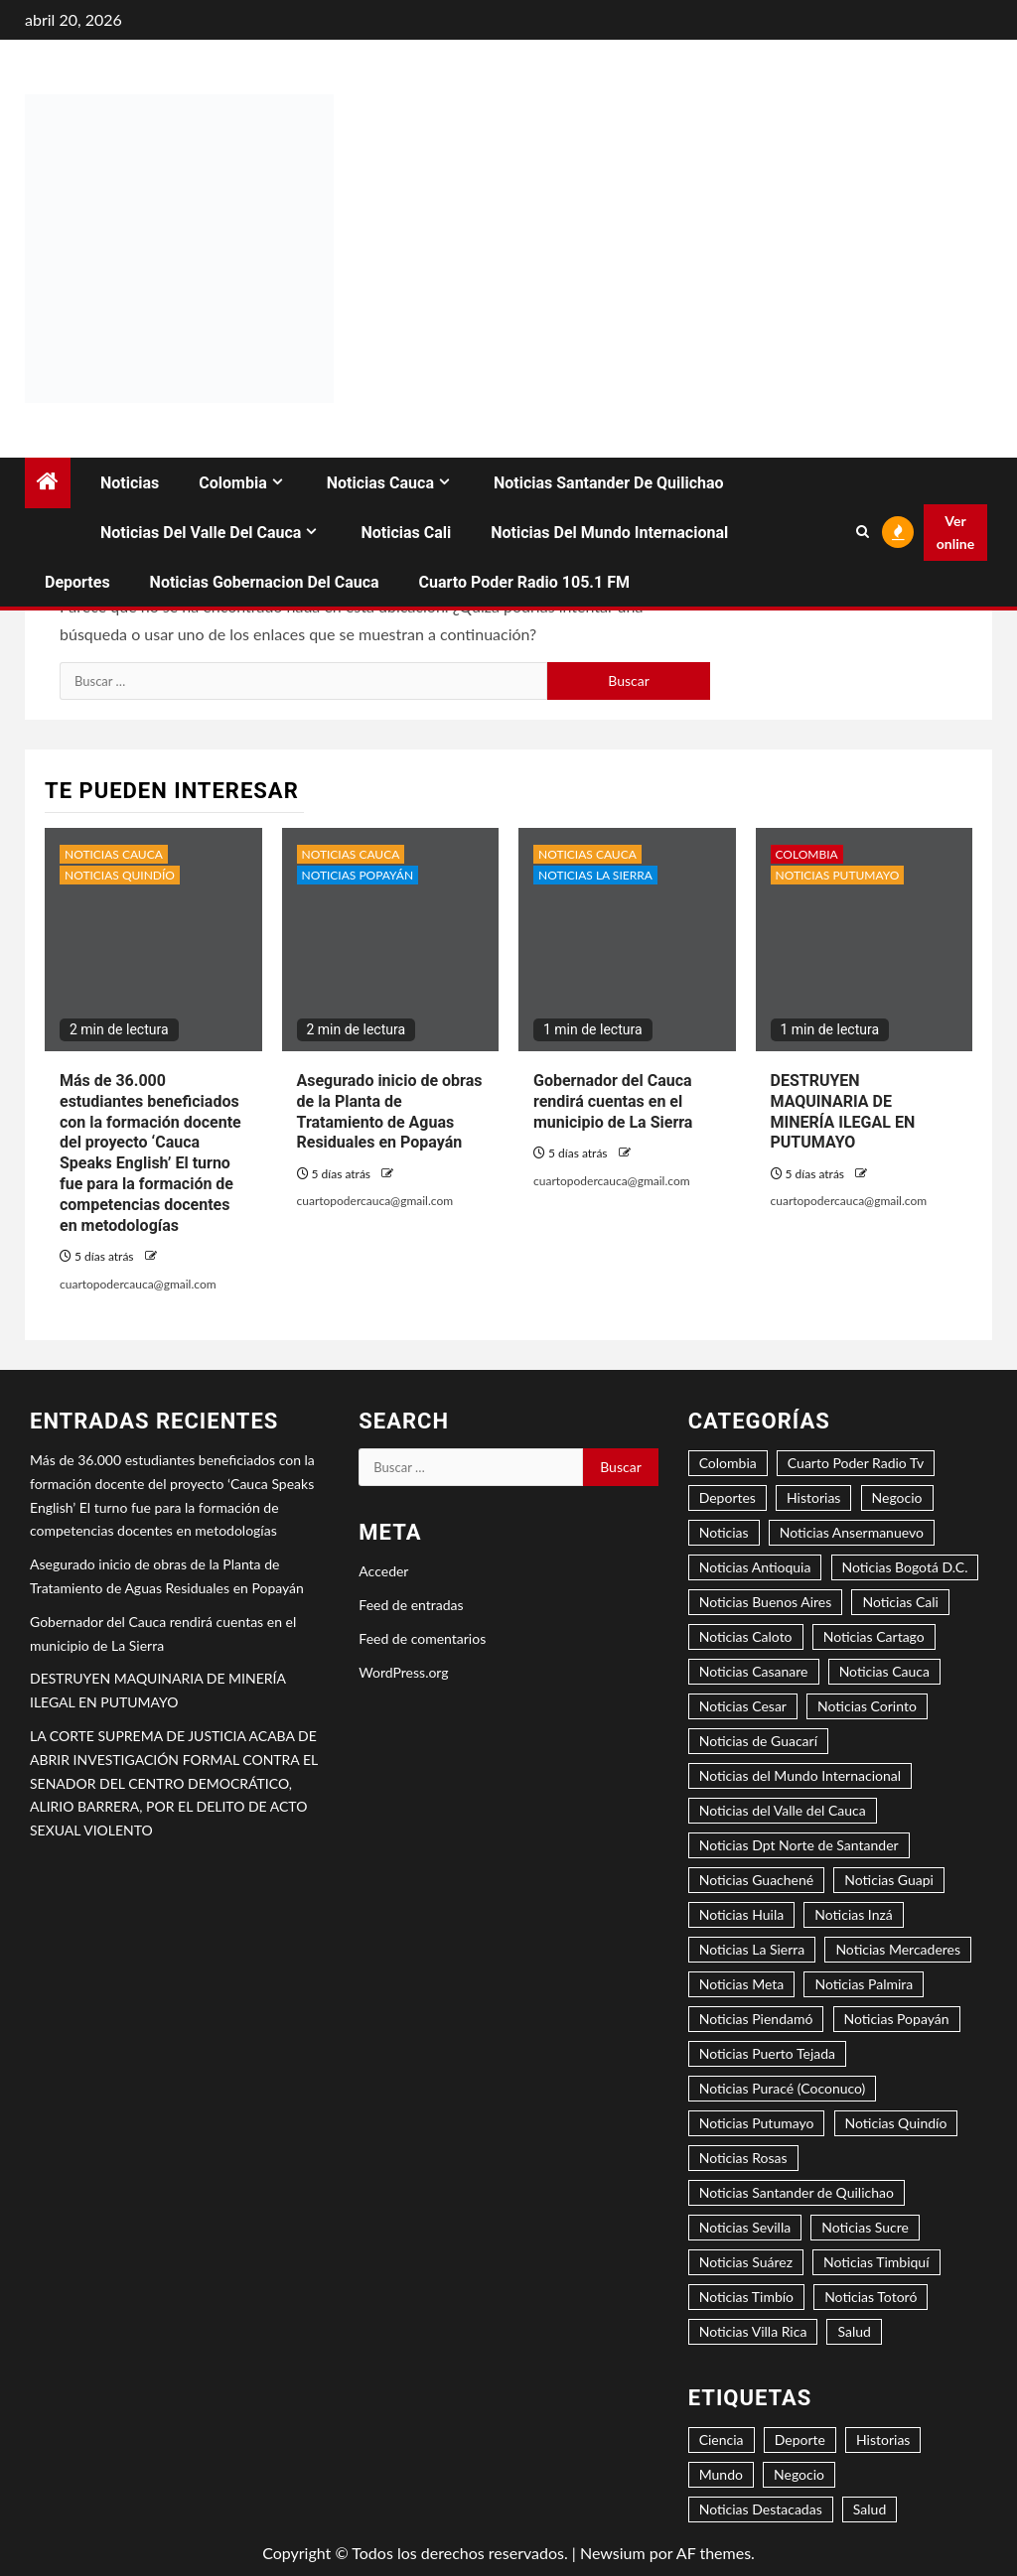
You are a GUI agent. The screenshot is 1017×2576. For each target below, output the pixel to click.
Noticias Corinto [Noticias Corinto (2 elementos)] (867, 1705)
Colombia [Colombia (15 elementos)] (728, 1462)
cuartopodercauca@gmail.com (138, 1284)
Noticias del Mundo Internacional (609, 532)
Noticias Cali (406, 532)
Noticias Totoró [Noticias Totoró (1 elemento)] (870, 2296)
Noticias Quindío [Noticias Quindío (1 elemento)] (896, 2122)
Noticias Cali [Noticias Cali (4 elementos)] (900, 1601)
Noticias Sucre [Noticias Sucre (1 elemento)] (865, 2227)
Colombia (232, 483)
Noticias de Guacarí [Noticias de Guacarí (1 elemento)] (758, 1740)
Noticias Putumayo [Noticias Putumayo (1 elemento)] (756, 2122)
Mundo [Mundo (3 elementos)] (721, 2474)
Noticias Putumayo (838, 875)
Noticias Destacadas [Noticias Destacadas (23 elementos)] (760, 2509)
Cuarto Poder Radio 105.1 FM (524, 582)
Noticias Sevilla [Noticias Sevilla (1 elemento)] (745, 2227)
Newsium (613, 2552)
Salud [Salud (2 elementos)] (869, 2509)
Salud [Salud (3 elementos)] (853, 2331)
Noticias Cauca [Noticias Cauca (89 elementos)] (884, 1671)
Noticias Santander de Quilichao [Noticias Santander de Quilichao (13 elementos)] (796, 2192)
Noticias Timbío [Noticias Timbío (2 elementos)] (746, 2296)
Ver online (955, 532)
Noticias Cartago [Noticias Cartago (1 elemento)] (874, 1636)
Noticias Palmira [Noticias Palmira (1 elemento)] (863, 1983)
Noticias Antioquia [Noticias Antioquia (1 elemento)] (755, 1567)
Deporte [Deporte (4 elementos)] (800, 2439)
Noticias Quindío (120, 875)
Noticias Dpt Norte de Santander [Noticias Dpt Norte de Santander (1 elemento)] (799, 1844)
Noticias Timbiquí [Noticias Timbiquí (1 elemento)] (876, 2261)
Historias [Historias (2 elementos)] (813, 1497)
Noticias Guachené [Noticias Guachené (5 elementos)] (756, 1879)
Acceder (383, 1570)
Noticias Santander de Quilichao (609, 483)
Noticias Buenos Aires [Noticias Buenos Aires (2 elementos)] (765, 1601)
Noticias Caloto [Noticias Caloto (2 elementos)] (746, 1636)
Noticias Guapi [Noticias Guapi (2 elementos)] (889, 1879)
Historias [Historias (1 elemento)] (883, 2439)
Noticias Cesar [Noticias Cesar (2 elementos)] (743, 1705)
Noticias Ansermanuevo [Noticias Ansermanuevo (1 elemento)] (852, 1532)
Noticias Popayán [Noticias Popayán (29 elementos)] (896, 2018)
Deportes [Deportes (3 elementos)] (727, 1497)
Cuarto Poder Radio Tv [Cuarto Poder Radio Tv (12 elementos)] (856, 1462)
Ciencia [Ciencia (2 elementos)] (721, 2439)
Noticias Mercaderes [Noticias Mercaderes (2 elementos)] (897, 1949)
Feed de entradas (411, 1604)
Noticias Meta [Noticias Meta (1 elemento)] (742, 1983)
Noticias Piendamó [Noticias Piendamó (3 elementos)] (756, 2018)
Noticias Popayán (358, 875)
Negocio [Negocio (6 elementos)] (799, 2474)
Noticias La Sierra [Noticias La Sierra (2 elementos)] (752, 1949)
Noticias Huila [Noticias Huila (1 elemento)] (742, 1914)
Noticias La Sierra (595, 875)
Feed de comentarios (422, 1638)
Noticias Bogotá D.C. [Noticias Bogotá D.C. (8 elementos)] (905, 1567)
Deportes (77, 582)
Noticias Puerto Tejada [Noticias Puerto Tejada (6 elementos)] (767, 2053)
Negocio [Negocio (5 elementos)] (897, 1497)
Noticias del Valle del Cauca (200, 532)
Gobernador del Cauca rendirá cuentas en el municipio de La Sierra (612, 1101)
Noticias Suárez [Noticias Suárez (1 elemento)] (746, 2261)
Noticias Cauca (380, 483)
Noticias (129, 483)
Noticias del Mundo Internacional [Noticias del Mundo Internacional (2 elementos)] (800, 1775)
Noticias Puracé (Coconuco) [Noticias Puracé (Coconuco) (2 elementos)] (782, 2088)
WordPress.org (403, 1672)
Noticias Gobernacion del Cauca (264, 582)
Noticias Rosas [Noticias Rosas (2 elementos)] (743, 2157)
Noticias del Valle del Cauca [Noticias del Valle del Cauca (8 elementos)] (782, 1810)
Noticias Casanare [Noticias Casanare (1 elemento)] (753, 1671)
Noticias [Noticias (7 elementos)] (724, 1532)
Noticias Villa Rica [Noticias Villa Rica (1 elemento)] (753, 2331)
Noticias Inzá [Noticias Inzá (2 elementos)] (853, 1914)
